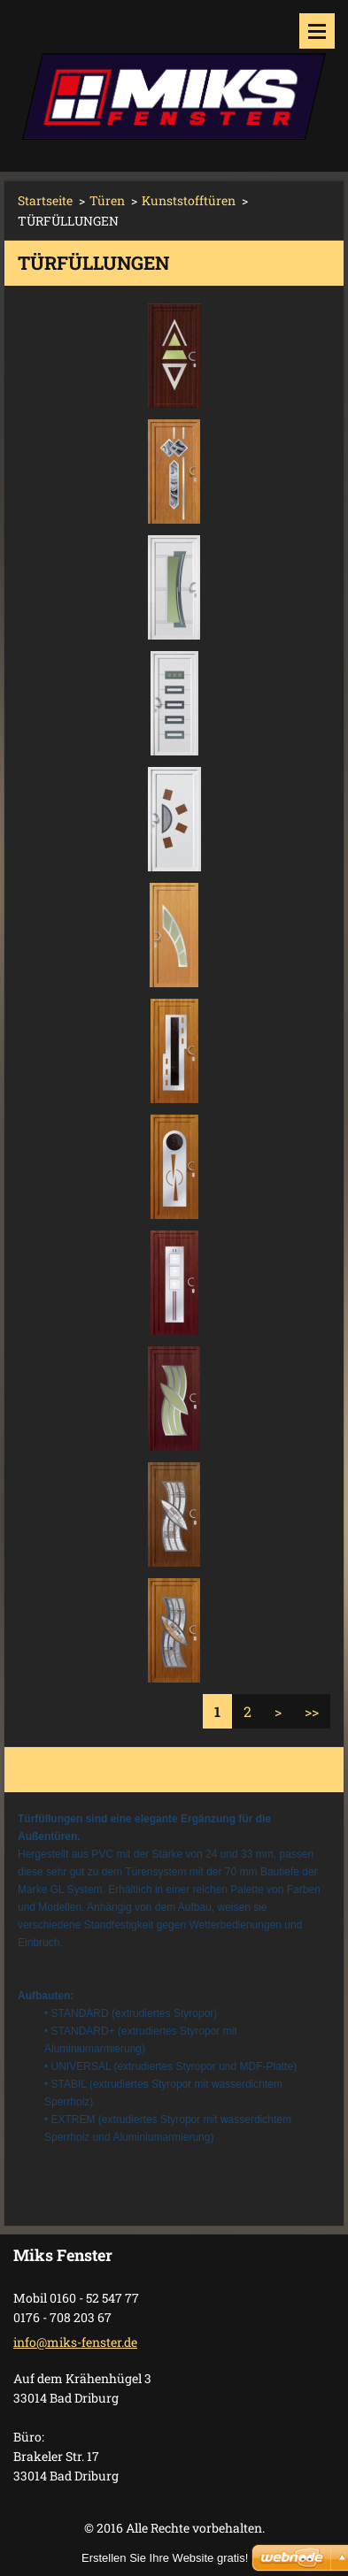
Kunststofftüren (189, 200)
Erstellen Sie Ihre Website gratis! (164, 2557)
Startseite (45, 200)
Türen (107, 200)
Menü (317, 31)
